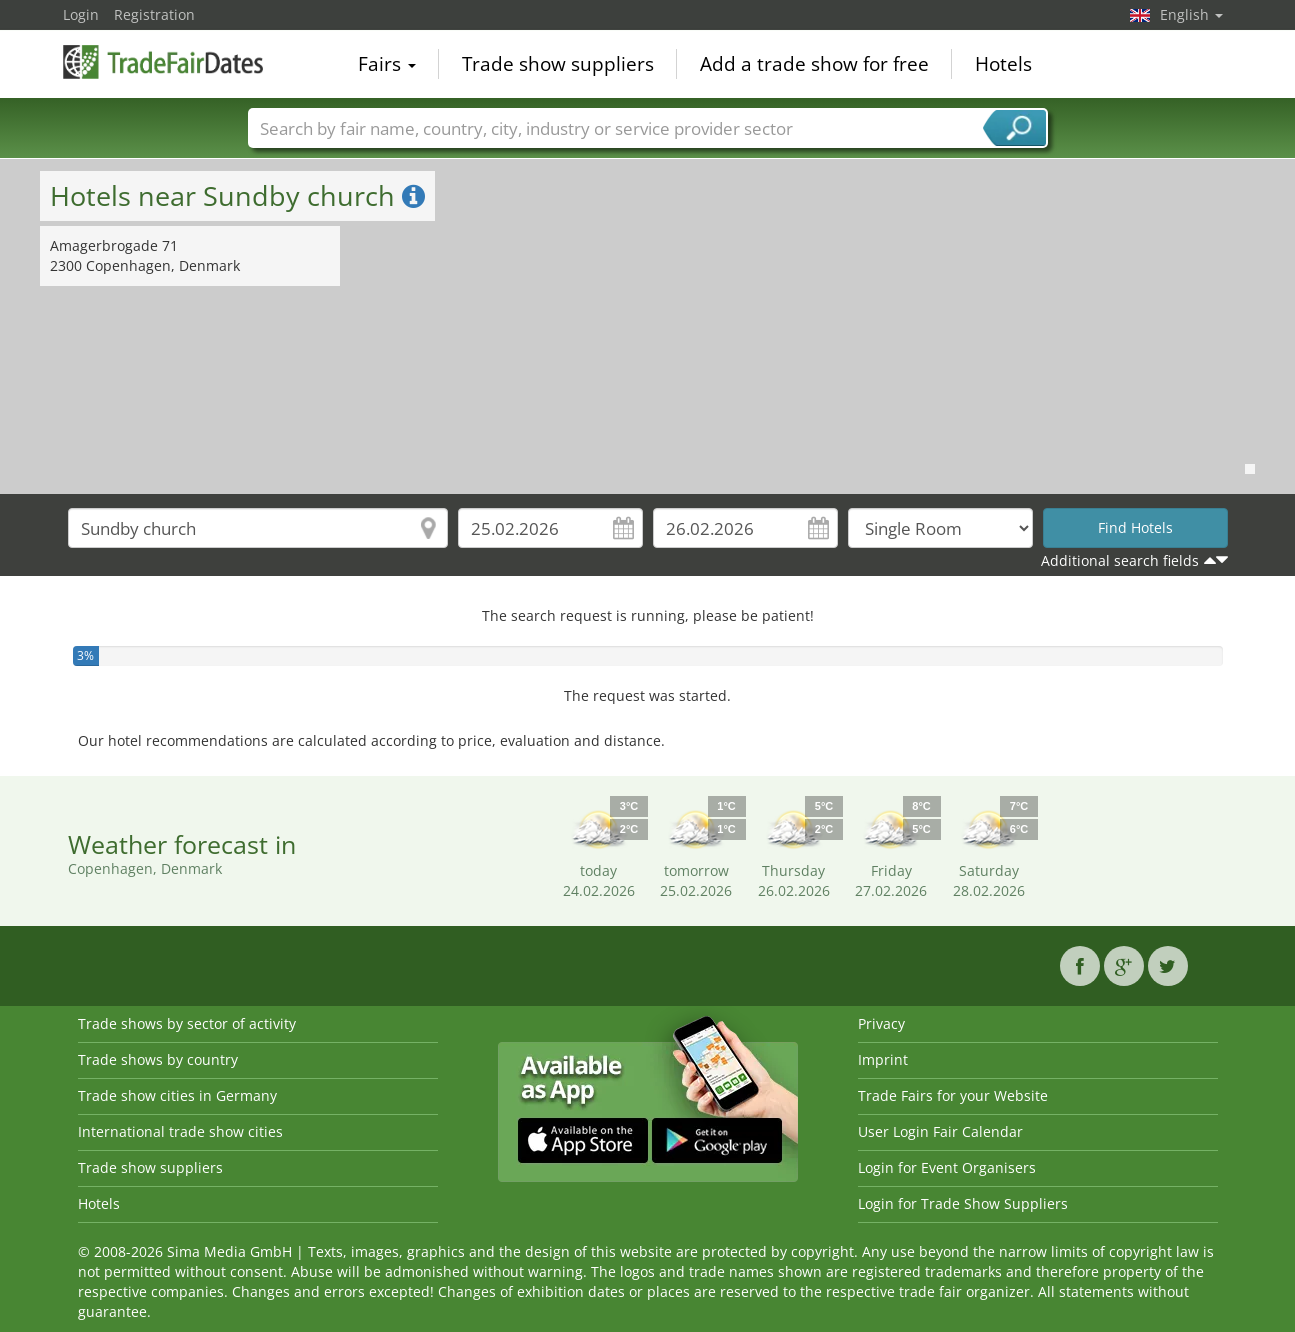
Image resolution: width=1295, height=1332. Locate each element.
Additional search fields (1120, 560)
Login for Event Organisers (947, 1167)
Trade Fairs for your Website (953, 1095)
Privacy (881, 1023)
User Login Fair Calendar (940, 1131)
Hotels (1003, 64)
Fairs (387, 64)
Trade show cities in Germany (177, 1095)
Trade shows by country (158, 1059)
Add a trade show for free (814, 64)
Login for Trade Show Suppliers (963, 1203)
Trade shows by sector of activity (187, 1023)
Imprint (883, 1059)
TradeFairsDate (163, 62)
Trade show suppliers (558, 64)
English (1191, 14)
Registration (154, 14)
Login (81, 14)
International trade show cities (180, 1131)
